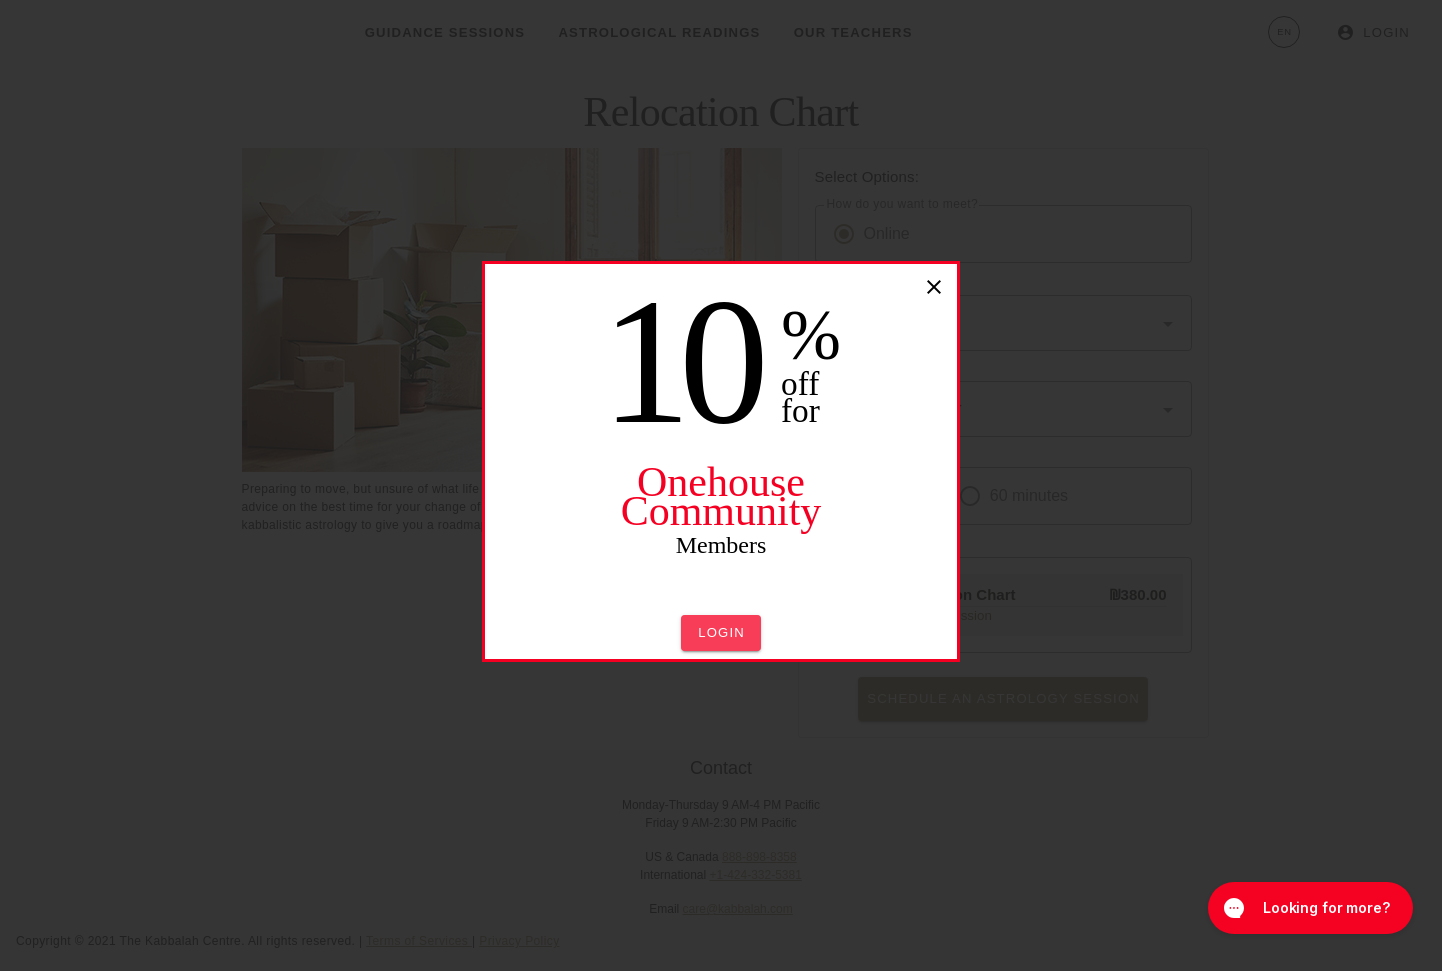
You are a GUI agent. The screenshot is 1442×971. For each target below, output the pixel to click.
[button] (721, 633)
